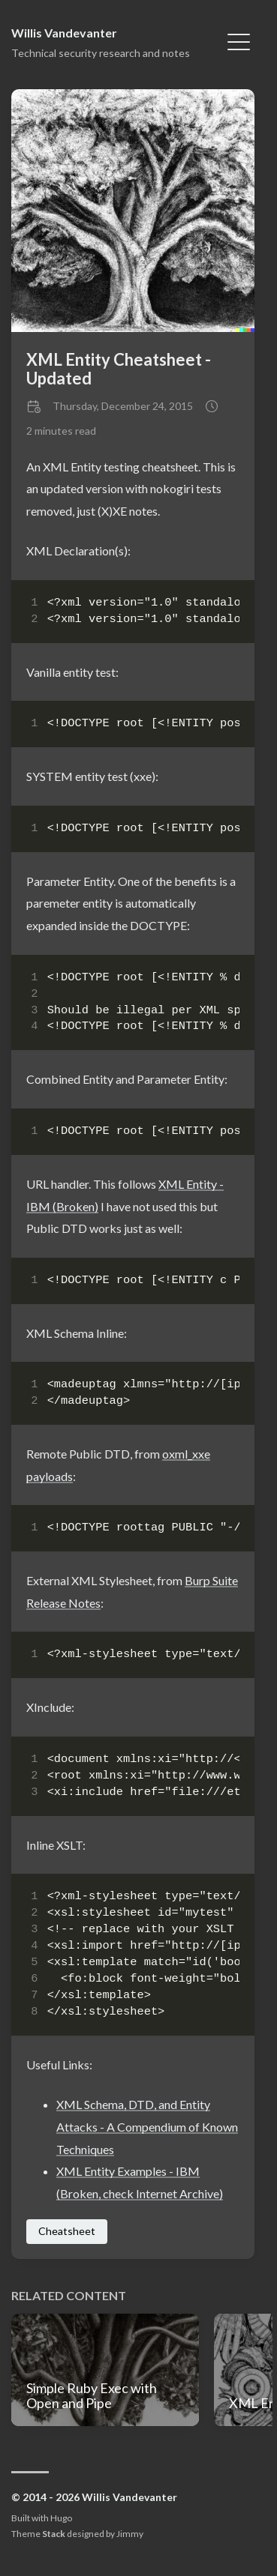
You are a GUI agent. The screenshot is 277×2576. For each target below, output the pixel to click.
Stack (53, 2533)
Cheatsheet (66, 2230)
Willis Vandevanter (64, 32)
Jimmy (129, 2533)
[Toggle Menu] (238, 40)
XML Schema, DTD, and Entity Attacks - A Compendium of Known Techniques (147, 2126)
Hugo (61, 2518)
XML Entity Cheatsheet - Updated (118, 368)
